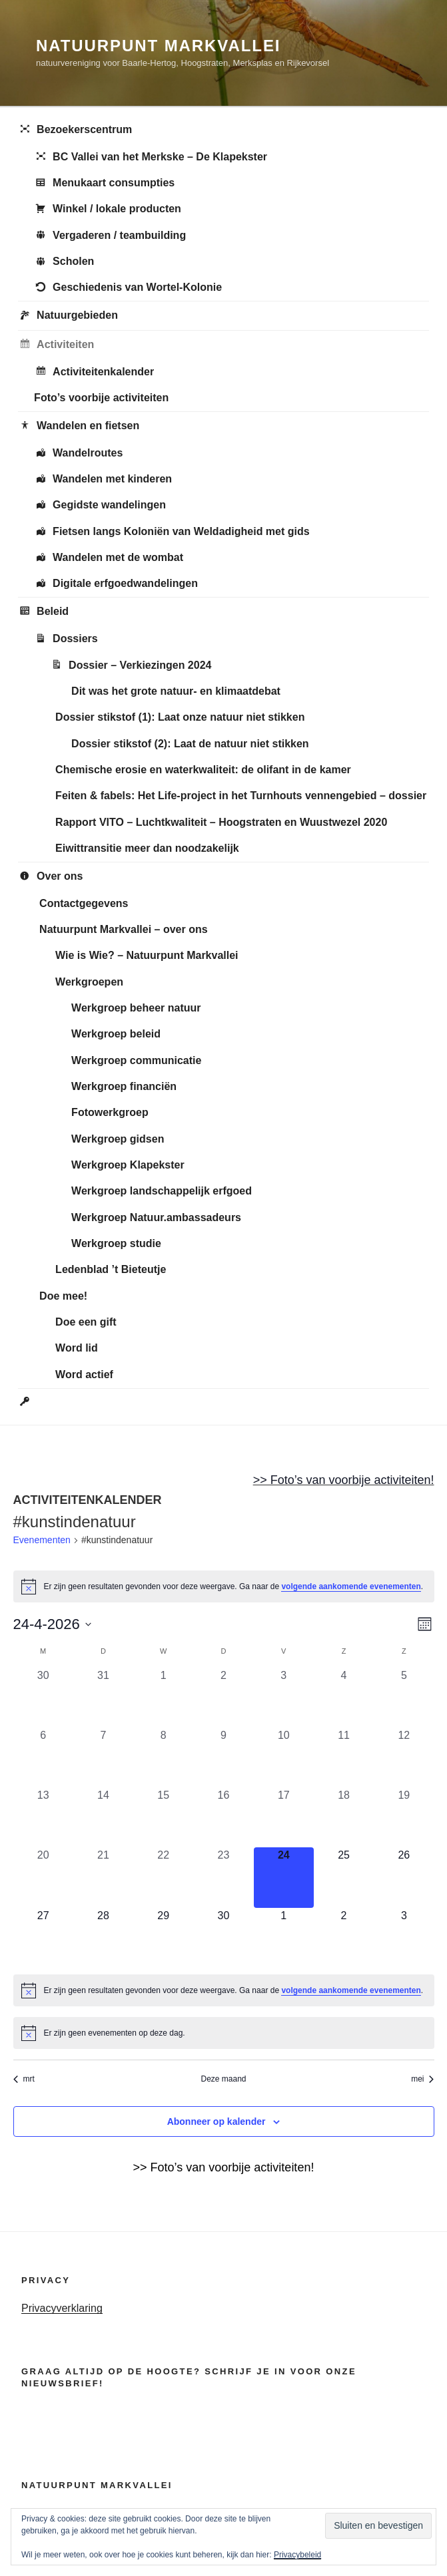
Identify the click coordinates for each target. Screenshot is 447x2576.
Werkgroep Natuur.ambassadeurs (156, 1217)
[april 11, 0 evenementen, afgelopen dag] (344, 1757)
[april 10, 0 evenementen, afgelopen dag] (284, 1757)
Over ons (50, 877)
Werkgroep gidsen (117, 1139)
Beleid (43, 612)
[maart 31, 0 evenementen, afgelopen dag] (103, 1698)
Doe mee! (63, 1296)
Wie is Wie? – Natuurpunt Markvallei (146, 955)
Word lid (76, 1348)
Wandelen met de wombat (108, 558)
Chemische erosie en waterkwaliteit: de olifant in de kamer (203, 769)
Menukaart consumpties (104, 183)
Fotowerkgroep (110, 1112)
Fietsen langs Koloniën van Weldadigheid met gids (172, 532)
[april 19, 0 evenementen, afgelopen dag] (404, 1817)
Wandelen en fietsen (78, 426)
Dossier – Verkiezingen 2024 (130, 665)
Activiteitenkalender (94, 372)
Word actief (84, 1374)
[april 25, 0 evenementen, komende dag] (344, 1877)
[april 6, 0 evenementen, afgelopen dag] (43, 1757)
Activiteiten (56, 344)
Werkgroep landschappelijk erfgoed (161, 1190)
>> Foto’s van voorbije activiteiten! (343, 1480)
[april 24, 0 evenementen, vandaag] (284, 1877)
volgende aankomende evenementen (350, 1586)
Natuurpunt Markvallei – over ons (123, 929)
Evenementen (42, 1540)
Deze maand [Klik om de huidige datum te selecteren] (223, 2079)
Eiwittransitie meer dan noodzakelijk (147, 848)
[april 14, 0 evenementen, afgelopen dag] (103, 1817)
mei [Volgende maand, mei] (422, 2079)
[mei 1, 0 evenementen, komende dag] (284, 1938)
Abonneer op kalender (216, 2121)
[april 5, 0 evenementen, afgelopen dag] (404, 1698)
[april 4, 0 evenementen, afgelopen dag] (344, 1698)
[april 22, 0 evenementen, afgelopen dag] (163, 1877)
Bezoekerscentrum (75, 129)
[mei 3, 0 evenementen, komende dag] (404, 1938)
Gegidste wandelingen (100, 505)
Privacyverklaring (62, 2308)
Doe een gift (86, 1322)
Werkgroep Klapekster (128, 1165)
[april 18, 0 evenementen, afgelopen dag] (344, 1817)
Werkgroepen (89, 982)
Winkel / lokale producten (107, 209)
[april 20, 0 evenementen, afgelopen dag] (43, 1877)
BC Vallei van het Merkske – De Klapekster (150, 157)
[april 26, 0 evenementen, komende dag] (404, 1877)
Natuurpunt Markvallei (158, 46)
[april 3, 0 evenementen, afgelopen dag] (284, 1698)
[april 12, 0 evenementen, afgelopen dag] (404, 1757)
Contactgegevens (83, 903)
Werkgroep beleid (116, 1033)
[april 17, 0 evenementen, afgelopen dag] (284, 1817)
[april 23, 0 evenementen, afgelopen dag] (223, 1877)
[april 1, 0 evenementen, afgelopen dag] (163, 1698)
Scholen (64, 262)
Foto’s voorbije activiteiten (101, 397)
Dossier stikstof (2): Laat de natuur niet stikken (190, 743)
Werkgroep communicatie (136, 1060)
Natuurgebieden (68, 316)
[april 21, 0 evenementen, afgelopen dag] (103, 1877)
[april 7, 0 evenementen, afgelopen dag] (103, 1757)
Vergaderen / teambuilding (110, 235)
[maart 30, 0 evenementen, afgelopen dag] (43, 1698)
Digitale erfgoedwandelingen (116, 584)
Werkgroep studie (116, 1243)
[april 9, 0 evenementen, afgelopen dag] (223, 1757)
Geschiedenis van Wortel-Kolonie (128, 288)
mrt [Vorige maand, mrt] (24, 2079)
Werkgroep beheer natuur (136, 1007)
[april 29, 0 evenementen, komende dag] (163, 1938)
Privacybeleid (297, 2554)
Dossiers (66, 639)
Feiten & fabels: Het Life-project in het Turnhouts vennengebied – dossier (240, 795)
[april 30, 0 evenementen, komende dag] (223, 1938)
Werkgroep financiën (124, 1086)
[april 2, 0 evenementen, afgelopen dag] (223, 1698)
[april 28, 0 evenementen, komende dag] (103, 1938)
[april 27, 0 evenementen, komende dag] (43, 1938)
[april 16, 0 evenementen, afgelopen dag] (223, 1817)
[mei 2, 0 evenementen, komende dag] (344, 1938)
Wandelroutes (78, 453)
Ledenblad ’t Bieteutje (110, 1269)
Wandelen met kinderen (103, 479)
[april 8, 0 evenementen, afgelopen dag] (163, 1757)
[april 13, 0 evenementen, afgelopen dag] (43, 1817)
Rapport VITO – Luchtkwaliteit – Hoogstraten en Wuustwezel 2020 (221, 822)
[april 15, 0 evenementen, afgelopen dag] (163, 1817)
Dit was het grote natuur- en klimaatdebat (175, 691)
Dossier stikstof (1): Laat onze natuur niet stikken (179, 717)
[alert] (223, 1586)
